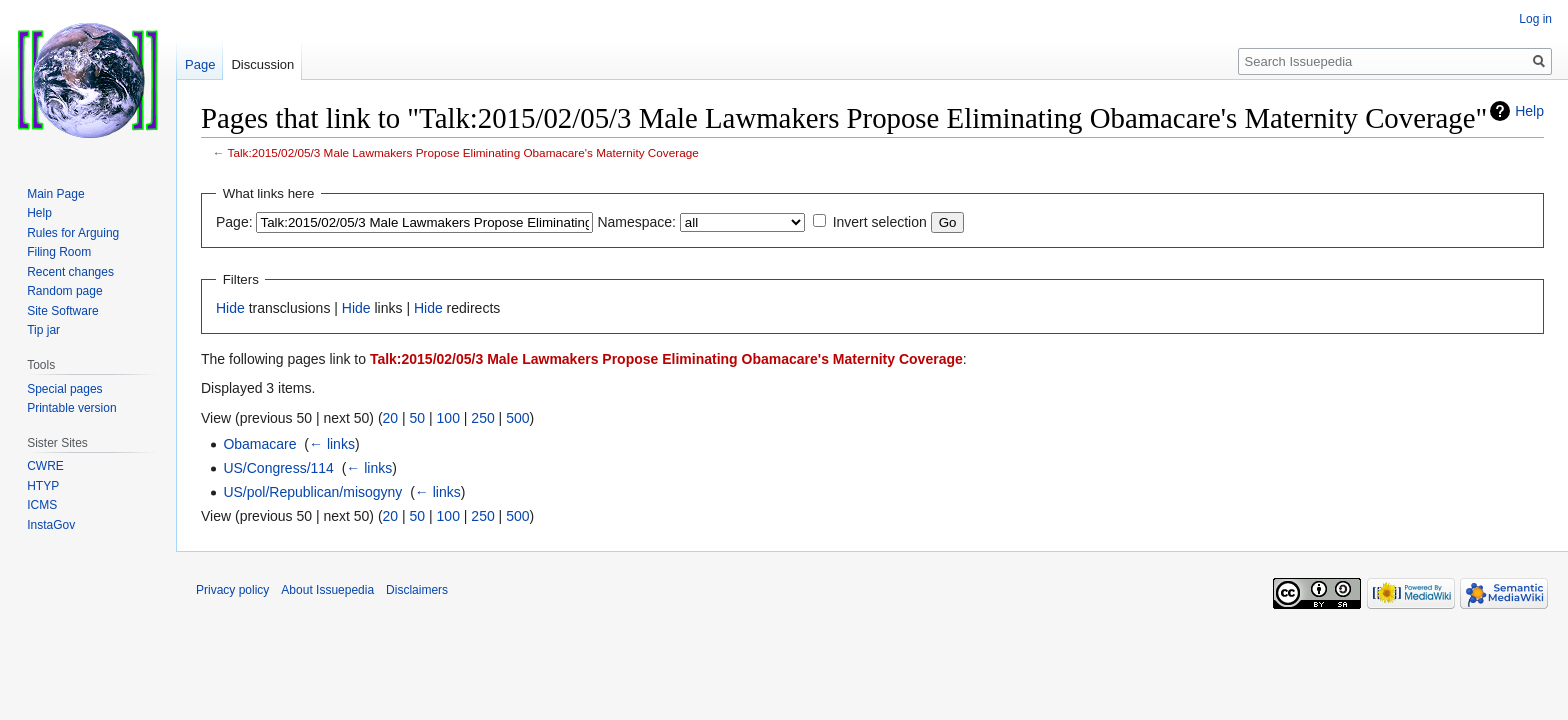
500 (517, 418)
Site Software (62, 311)
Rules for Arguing (73, 233)
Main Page (55, 194)
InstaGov (51, 525)
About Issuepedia (327, 590)
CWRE (45, 466)
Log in (1535, 19)
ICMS (42, 505)
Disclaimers (417, 590)
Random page (64, 291)
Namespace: (636, 222)
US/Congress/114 (278, 468)
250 (482, 418)
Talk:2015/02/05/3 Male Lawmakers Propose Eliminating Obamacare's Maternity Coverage (463, 152)
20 (391, 418)
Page (200, 64)
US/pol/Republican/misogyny (312, 492)
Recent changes (70, 272)
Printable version (71, 408)
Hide (230, 308)
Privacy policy (232, 590)
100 (448, 418)
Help (1529, 111)
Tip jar (43, 330)
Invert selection (880, 222)
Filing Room (59, 252)
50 (418, 418)
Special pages (64, 389)
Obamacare (259, 444)
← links (332, 444)
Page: (234, 222)
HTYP (43, 486)
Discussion (262, 64)
